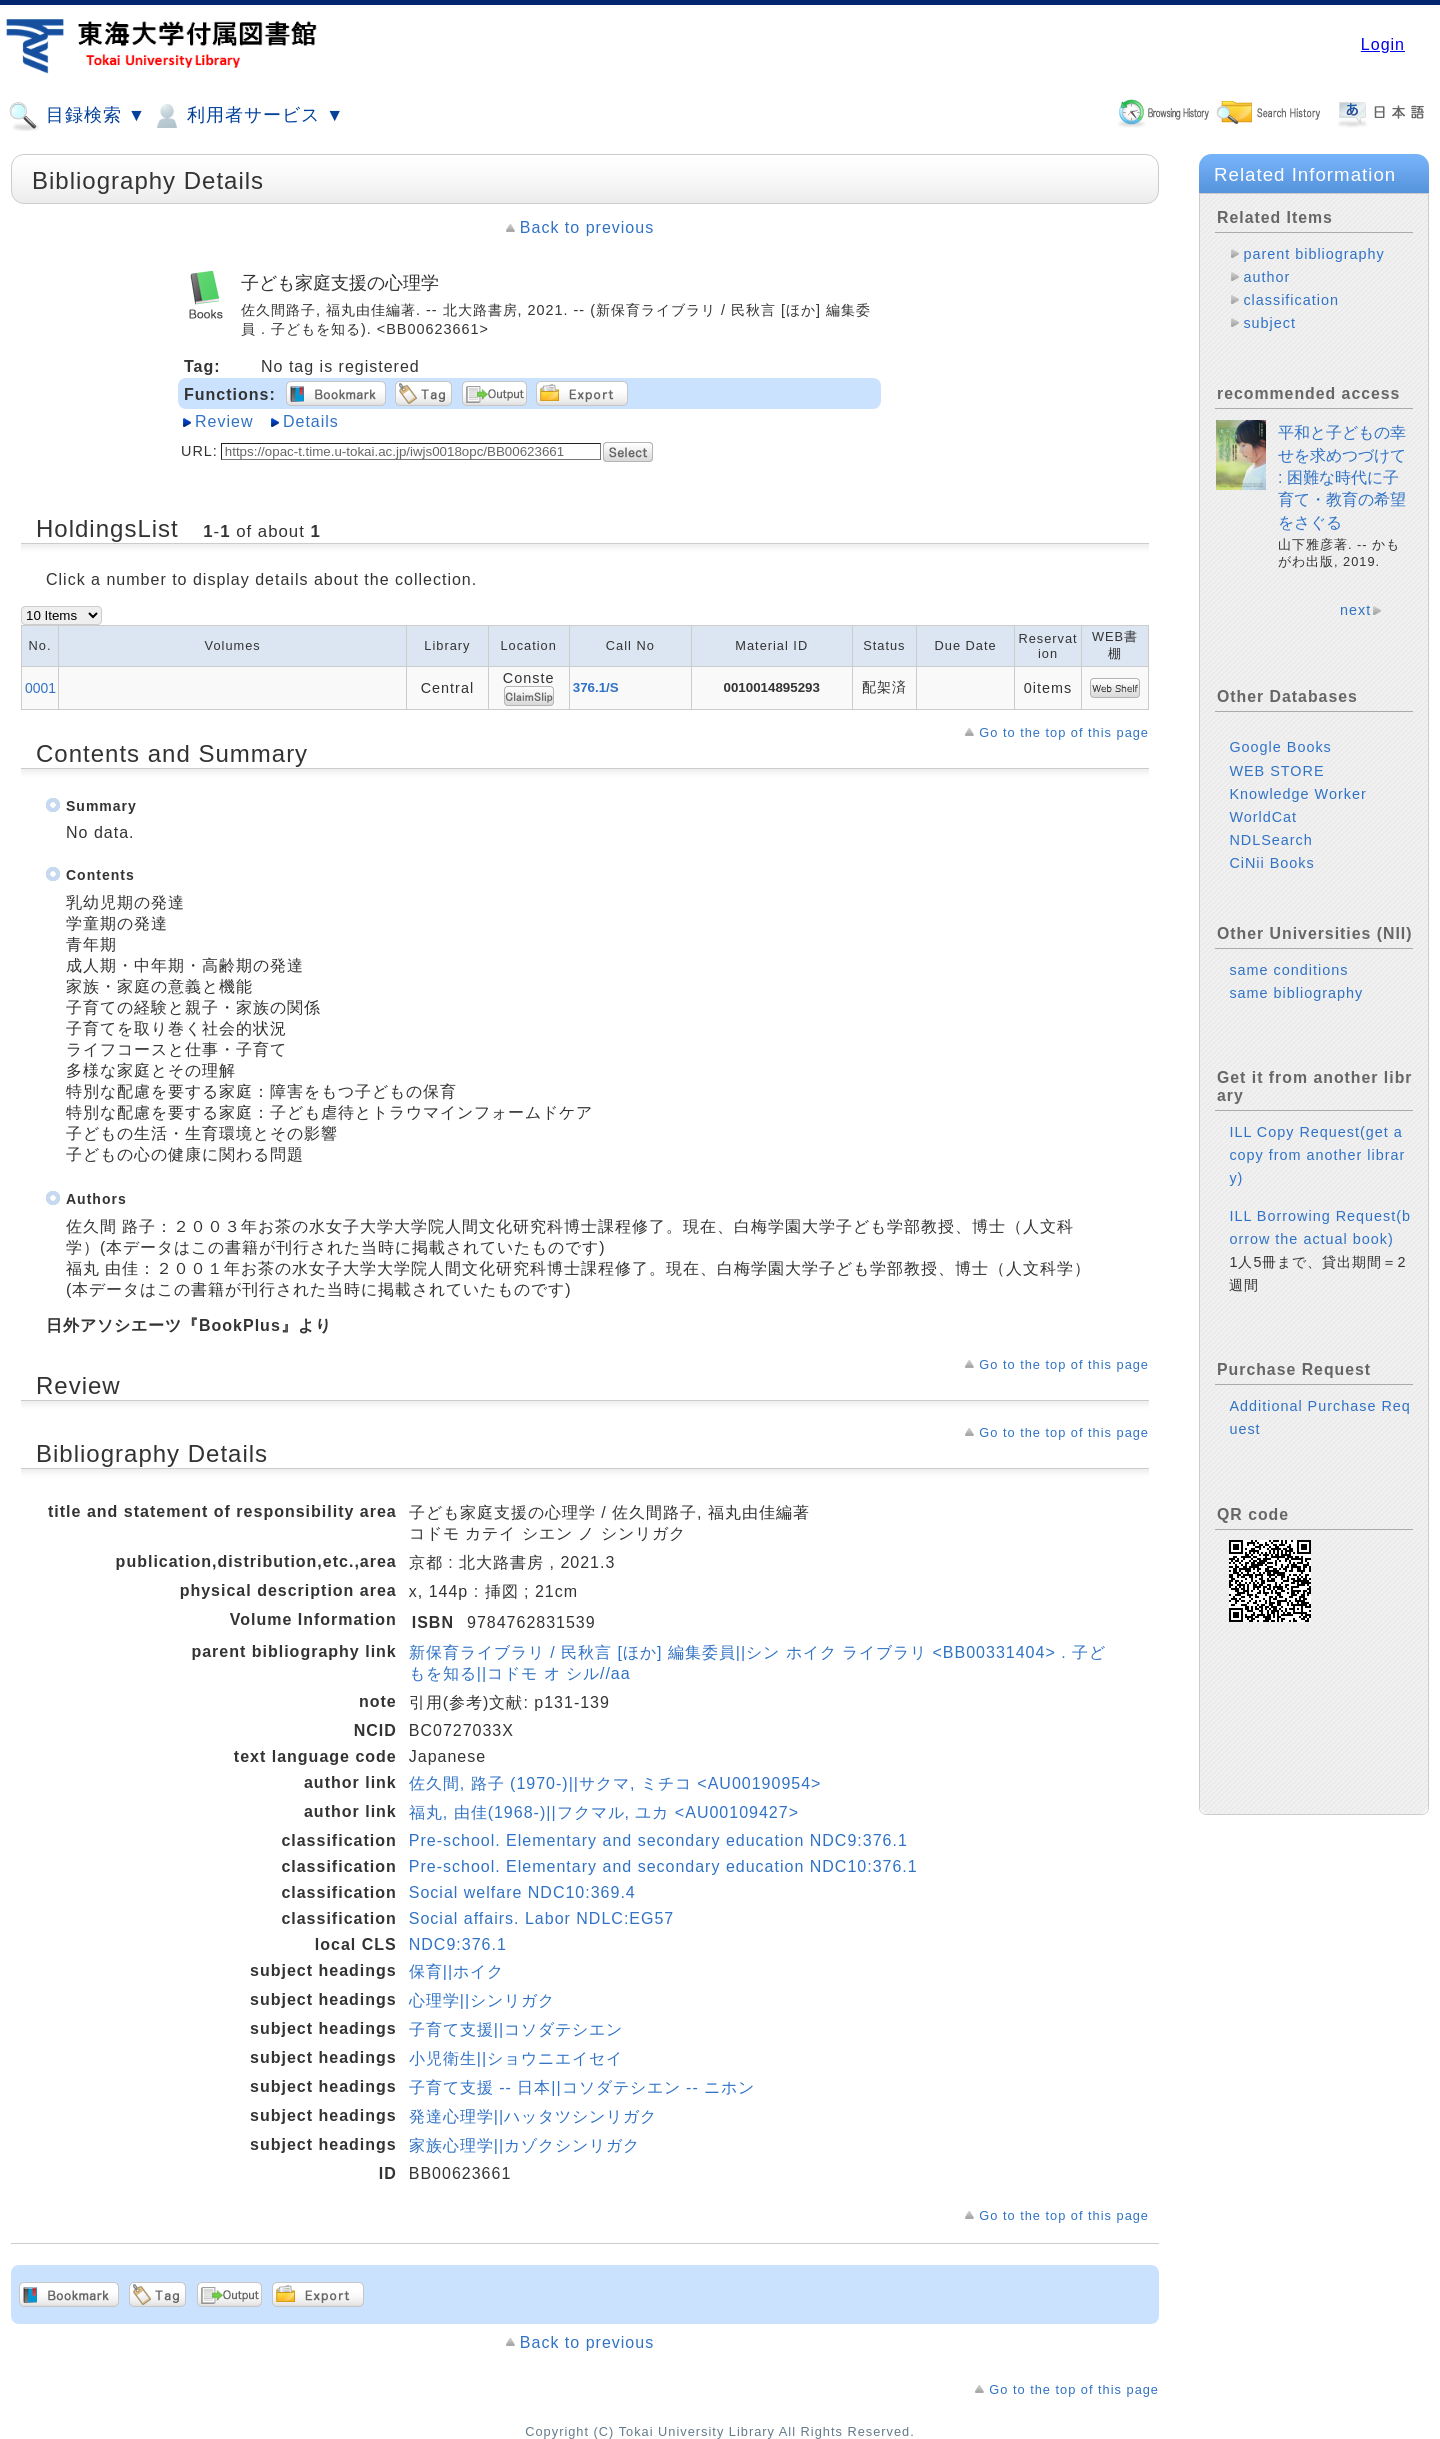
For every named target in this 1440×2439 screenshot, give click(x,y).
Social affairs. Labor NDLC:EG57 (541, 1918)
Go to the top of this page (1064, 732)
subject (1269, 323)
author (1266, 277)
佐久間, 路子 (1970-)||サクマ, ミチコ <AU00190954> (615, 1783)
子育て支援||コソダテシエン (516, 2029)
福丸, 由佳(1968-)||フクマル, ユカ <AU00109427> (604, 1812)
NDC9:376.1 (458, 1944)
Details (311, 421)
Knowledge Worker (1297, 810)
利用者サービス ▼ (247, 116)
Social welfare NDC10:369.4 (522, 1892)
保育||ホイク (456, 1971)
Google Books (1280, 763)
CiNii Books (1271, 879)
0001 (40, 688)
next (1355, 626)
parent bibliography (1313, 254)
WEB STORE (1276, 787)
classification (1291, 300)
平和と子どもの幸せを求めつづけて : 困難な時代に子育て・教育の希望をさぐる (1342, 493)
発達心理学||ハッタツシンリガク (533, 2116)
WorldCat (1263, 833)
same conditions (1288, 986)
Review (224, 421)
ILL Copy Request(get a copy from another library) (1317, 1171)
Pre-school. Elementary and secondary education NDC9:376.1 (658, 1840)
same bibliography (1296, 1009)
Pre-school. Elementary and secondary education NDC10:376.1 (663, 1866)
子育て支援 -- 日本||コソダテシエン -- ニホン (582, 2087)
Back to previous (587, 227)
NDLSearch (1270, 856)
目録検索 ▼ (77, 116)
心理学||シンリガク (482, 2000)
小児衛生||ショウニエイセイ (516, 2058)
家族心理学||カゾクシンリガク (524, 2145)
